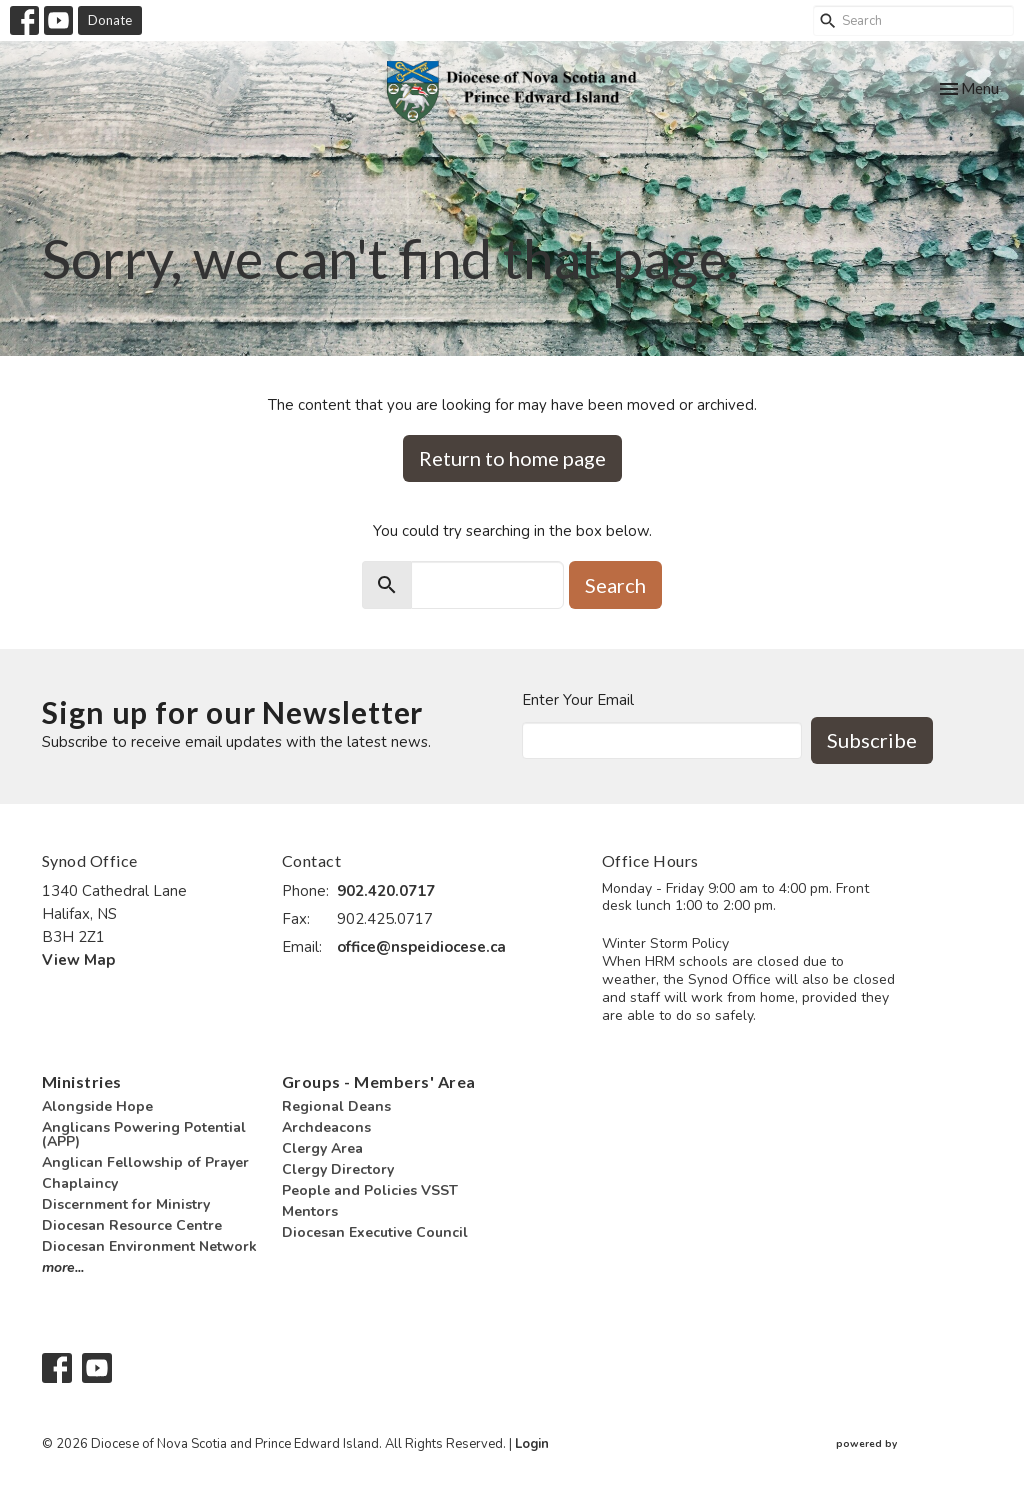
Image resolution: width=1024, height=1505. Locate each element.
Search (615, 585)
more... (63, 1267)
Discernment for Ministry (126, 1204)
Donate (110, 20)
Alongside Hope (97, 1106)
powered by (909, 1444)
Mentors (310, 1211)
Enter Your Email (578, 700)
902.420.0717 (386, 891)
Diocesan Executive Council (375, 1232)
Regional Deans (336, 1106)
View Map (78, 960)
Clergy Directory (338, 1169)
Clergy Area (322, 1148)
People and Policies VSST (370, 1190)
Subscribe (872, 740)
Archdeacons (326, 1127)
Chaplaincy (80, 1183)
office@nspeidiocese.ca (421, 947)
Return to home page (512, 458)
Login (532, 1444)
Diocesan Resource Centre (132, 1225)
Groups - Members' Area (379, 1081)
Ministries (82, 1081)
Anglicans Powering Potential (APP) (144, 1134)
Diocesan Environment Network (149, 1246)
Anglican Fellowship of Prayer (145, 1162)
